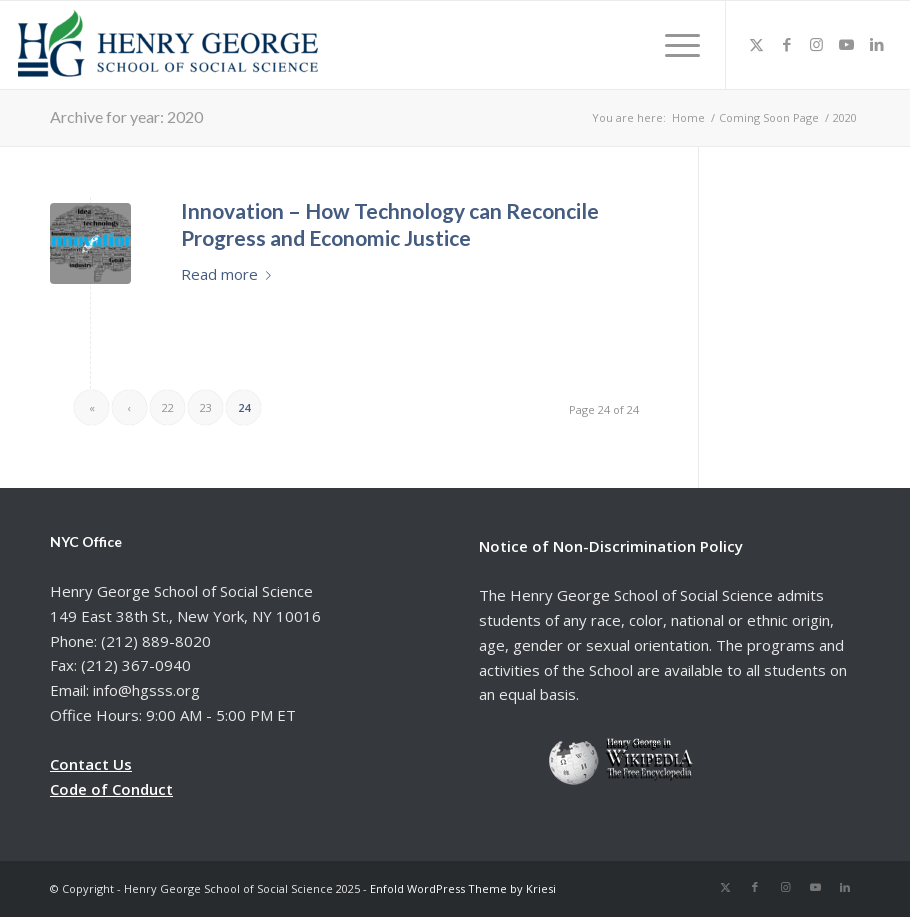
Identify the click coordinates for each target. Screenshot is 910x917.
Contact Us (91, 764)
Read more (230, 274)
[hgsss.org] (168, 50)
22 (168, 407)
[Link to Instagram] (817, 44)
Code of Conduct (111, 789)
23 (206, 407)
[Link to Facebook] (787, 44)
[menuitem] (676, 45)
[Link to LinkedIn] (877, 44)
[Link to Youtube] (847, 44)
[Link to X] (757, 44)
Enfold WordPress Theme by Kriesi (463, 888)
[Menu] (676, 45)
